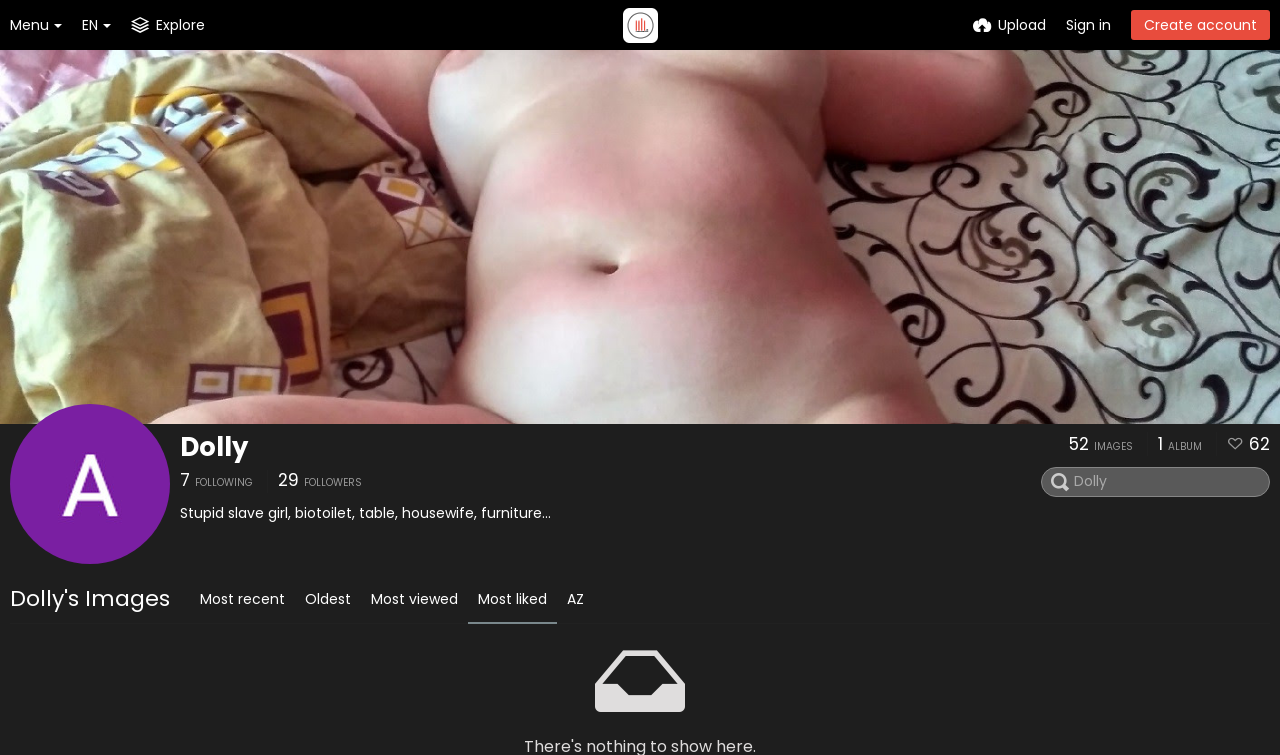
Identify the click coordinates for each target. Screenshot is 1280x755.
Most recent (242, 599)
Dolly (214, 447)
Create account (1200, 25)
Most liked (512, 599)
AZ (575, 599)
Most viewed (414, 599)
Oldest (328, 599)
